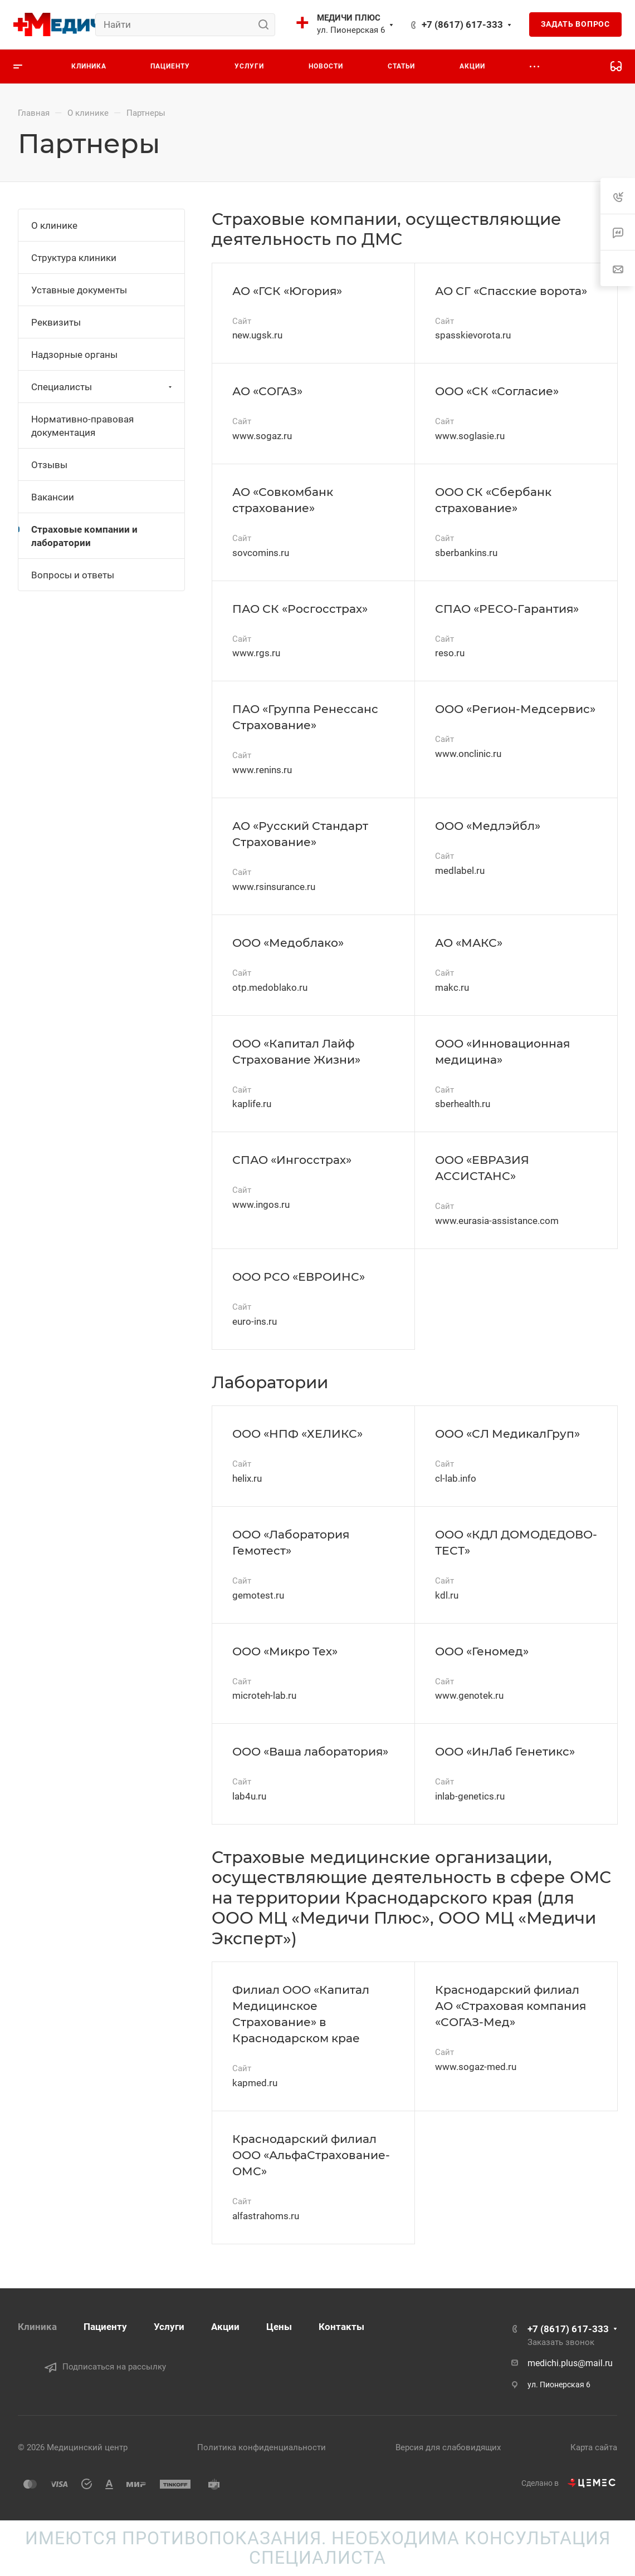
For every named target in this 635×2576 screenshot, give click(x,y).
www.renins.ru (262, 769)
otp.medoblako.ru (269, 987)
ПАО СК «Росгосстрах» (300, 609)
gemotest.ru (258, 1595)
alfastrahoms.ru (265, 2215)
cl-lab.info (455, 1478)
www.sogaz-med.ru (475, 2066)
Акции (225, 2326)
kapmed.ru (254, 2082)
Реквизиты (56, 322)
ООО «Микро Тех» (285, 1651)
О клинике (54, 225)
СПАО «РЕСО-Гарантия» (507, 609)
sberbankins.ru (466, 552)
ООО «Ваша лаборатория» (310, 1751)
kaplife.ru (251, 1103)
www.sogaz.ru (262, 435)
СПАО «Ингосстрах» (291, 1160)
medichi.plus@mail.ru (570, 2363)
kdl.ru (446, 1595)
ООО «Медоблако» (288, 943)
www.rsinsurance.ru (273, 886)
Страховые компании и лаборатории (84, 536)
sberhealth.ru (462, 1103)
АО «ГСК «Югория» (287, 291)
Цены (279, 2326)
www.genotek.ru (469, 1695)
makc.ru (452, 987)
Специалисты (102, 386)
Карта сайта (593, 2447)
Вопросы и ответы (72, 575)
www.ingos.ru (261, 1204)
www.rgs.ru (256, 652)
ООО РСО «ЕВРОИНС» (298, 1277)
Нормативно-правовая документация (82, 426)
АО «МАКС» (468, 943)
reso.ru (450, 652)
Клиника (37, 2326)
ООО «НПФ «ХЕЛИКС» (297, 1434)
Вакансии (52, 497)
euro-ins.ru (254, 1321)
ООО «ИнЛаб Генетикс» (505, 1751)
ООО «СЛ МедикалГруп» (507, 1434)
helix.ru (247, 1478)
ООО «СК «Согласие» (497, 391)
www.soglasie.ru (470, 435)
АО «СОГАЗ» (267, 391)
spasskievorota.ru (473, 335)
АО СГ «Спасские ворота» (511, 291)
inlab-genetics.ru (470, 1796)
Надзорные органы (74, 354)
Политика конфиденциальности (261, 2447)
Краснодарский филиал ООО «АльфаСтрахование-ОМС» (311, 2155)
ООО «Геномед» (482, 1651)
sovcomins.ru (260, 552)
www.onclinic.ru (468, 753)
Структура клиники (73, 257)
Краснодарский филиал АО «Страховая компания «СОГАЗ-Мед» (510, 2006)
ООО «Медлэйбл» (487, 826)
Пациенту (105, 2326)
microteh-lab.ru (264, 1695)
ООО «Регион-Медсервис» (515, 709)
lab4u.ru (249, 1796)
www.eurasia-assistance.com (497, 1220)
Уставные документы (79, 290)
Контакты (341, 2326)
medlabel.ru (460, 870)
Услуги (169, 2326)
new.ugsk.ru (257, 335)
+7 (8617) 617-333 (462, 24)
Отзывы (49, 464)
